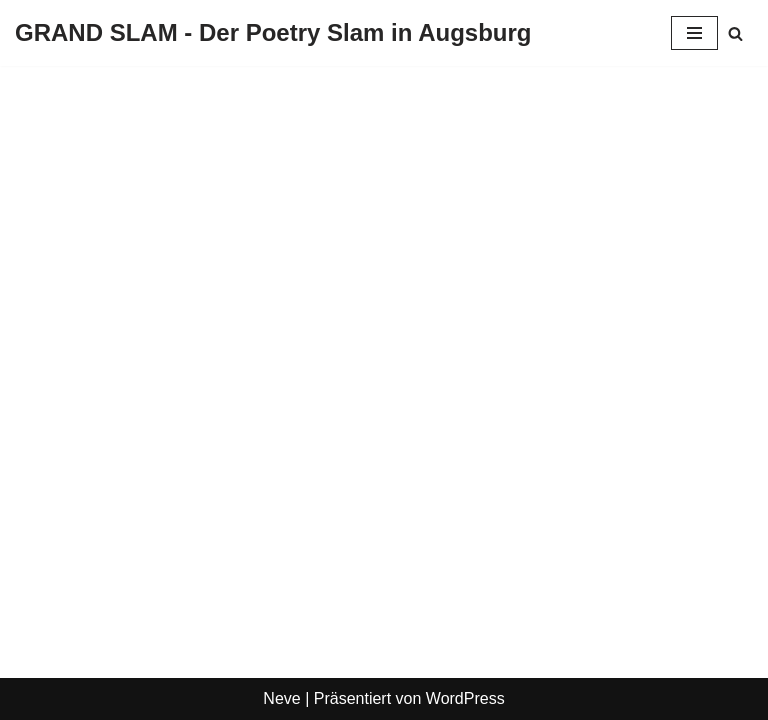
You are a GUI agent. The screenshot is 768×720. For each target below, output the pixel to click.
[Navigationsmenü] (694, 33)
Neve (281, 698)
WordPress (465, 698)
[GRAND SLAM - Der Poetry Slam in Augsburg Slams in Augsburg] (273, 33)
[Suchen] (735, 33)
